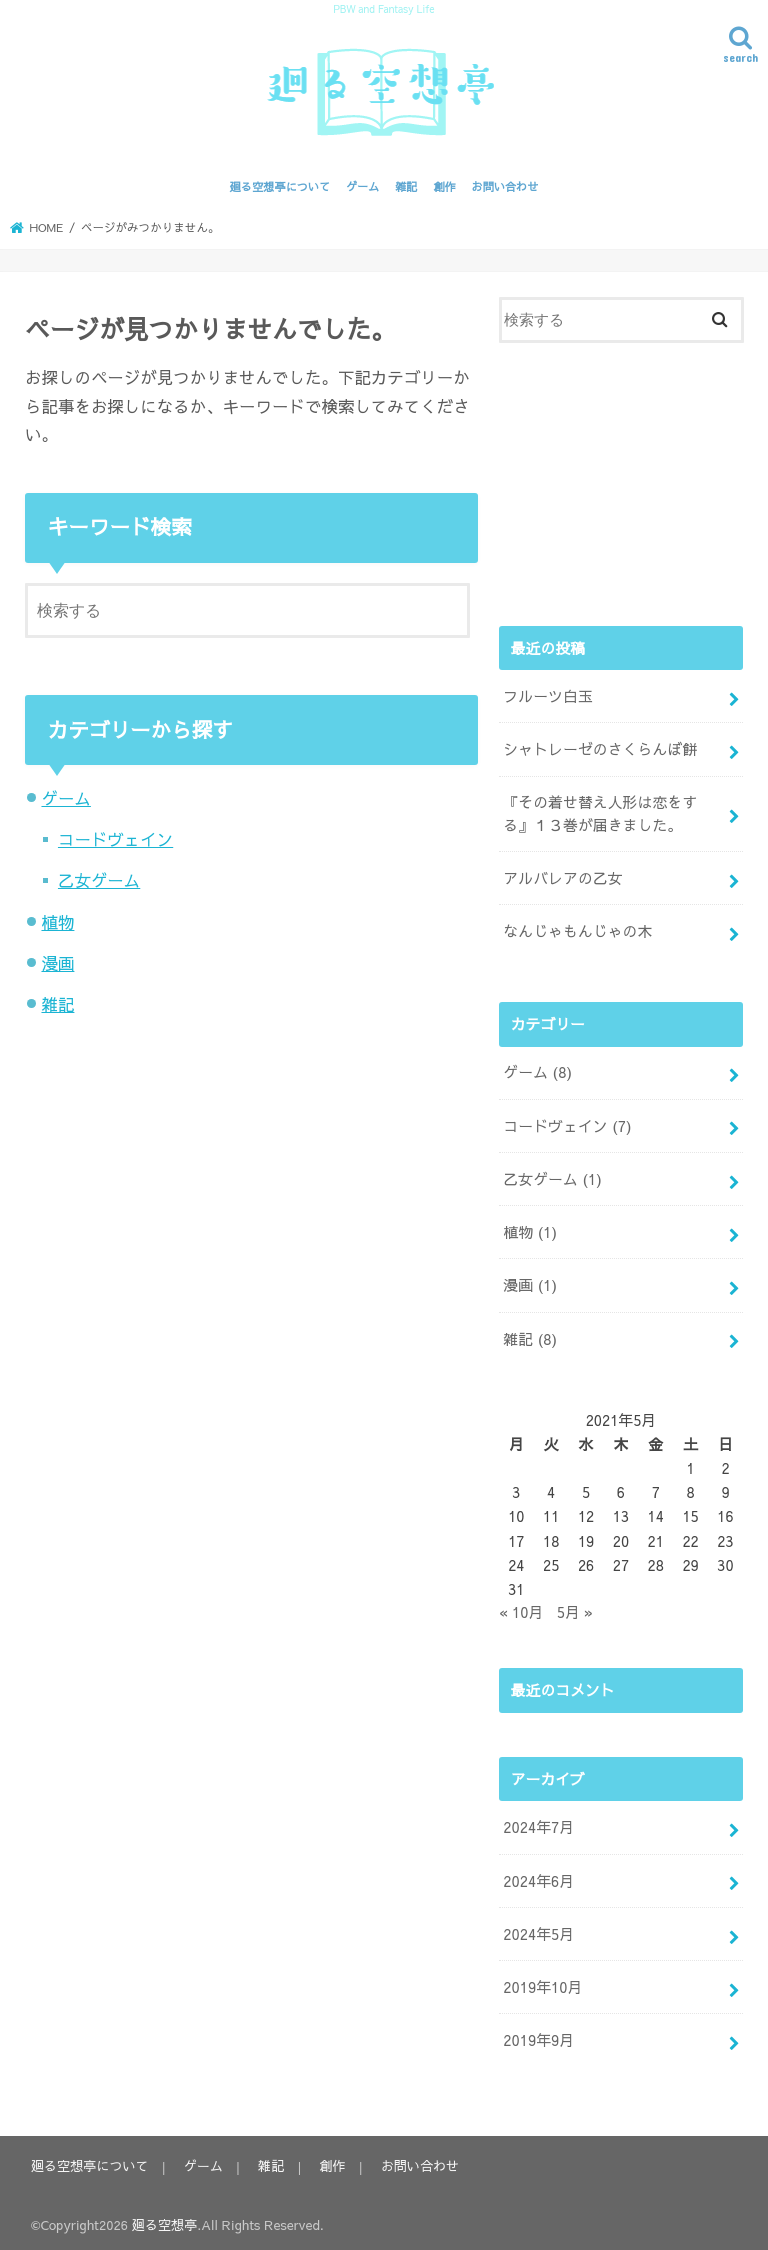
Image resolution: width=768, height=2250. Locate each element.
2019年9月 (538, 2035)
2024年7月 (538, 1823)
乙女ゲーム (99, 880)
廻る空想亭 (165, 2218)
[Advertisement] (621, 481)
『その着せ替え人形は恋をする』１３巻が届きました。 (599, 813)
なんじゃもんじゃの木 (577, 930)
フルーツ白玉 (547, 696)
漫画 (57, 963)
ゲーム (363, 186)
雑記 (406, 186)
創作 (444, 186)
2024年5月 (538, 1929)
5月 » (575, 1609)
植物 (57, 922)
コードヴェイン (115, 839)
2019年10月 (542, 1982)
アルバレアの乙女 (562, 877)
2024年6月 (538, 1876)
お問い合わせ (504, 186)
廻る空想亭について (280, 186)
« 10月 (521, 1609)
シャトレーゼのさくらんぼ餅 (599, 749)
